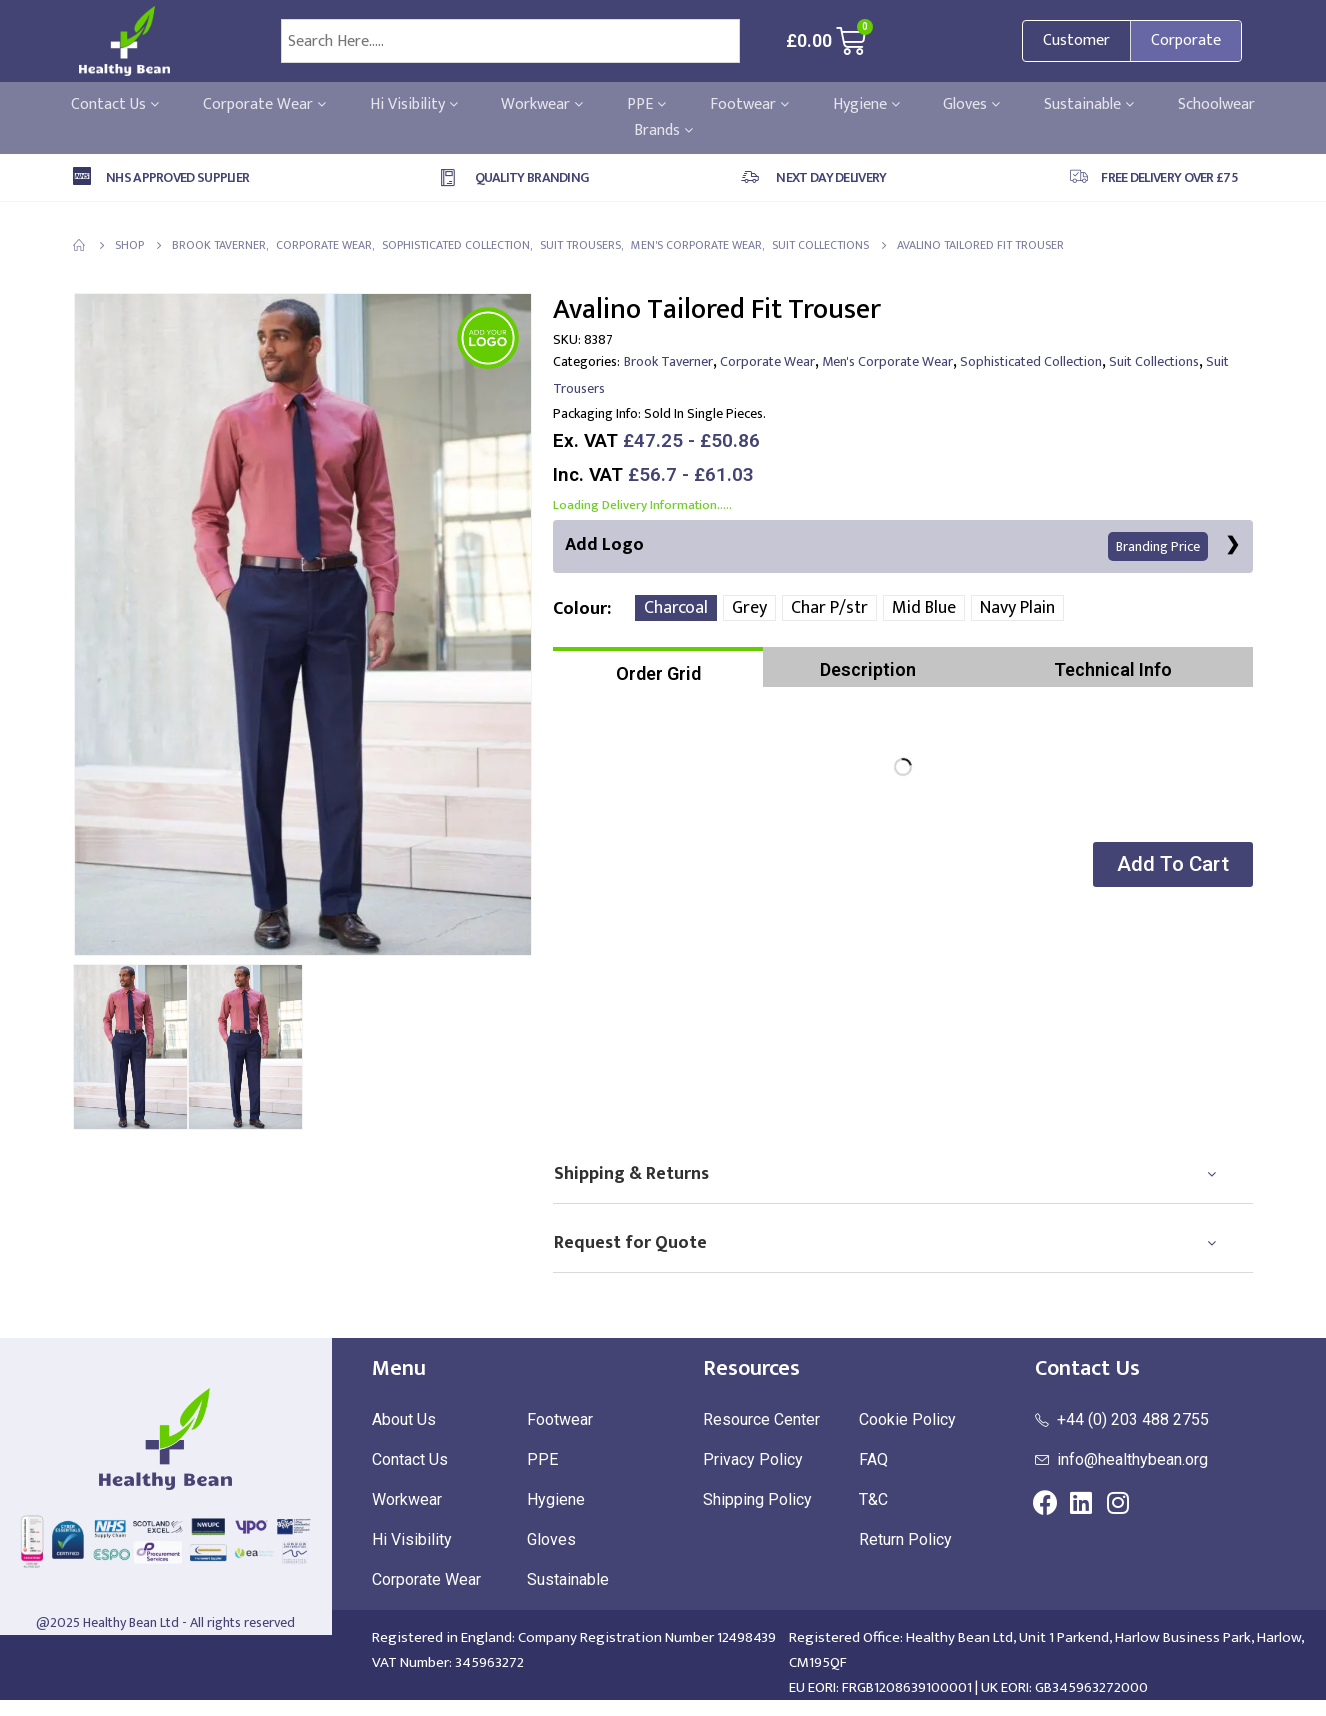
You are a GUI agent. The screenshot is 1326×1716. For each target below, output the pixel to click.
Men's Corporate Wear (887, 361)
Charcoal (676, 608)
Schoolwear (1216, 105)
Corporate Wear (264, 105)
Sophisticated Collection (1031, 361)
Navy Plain (1017, 608)
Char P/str (829, 608)
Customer (1076, 40)
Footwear (749, 105)
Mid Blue (924, 608)
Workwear (542, 105)
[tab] (658, 667)
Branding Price (1158, 546)
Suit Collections (1154, 361)
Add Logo (886, 545)
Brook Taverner (668, 361)
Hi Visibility (414, 105)
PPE (646, 105)
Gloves (971, 105)
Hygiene (866, 105)
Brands (663, 131)
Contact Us (115, 105)
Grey (749, 608)
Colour (580, 609)
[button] (1172, 864)
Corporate (1186, 40)
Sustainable (1089, 105)
